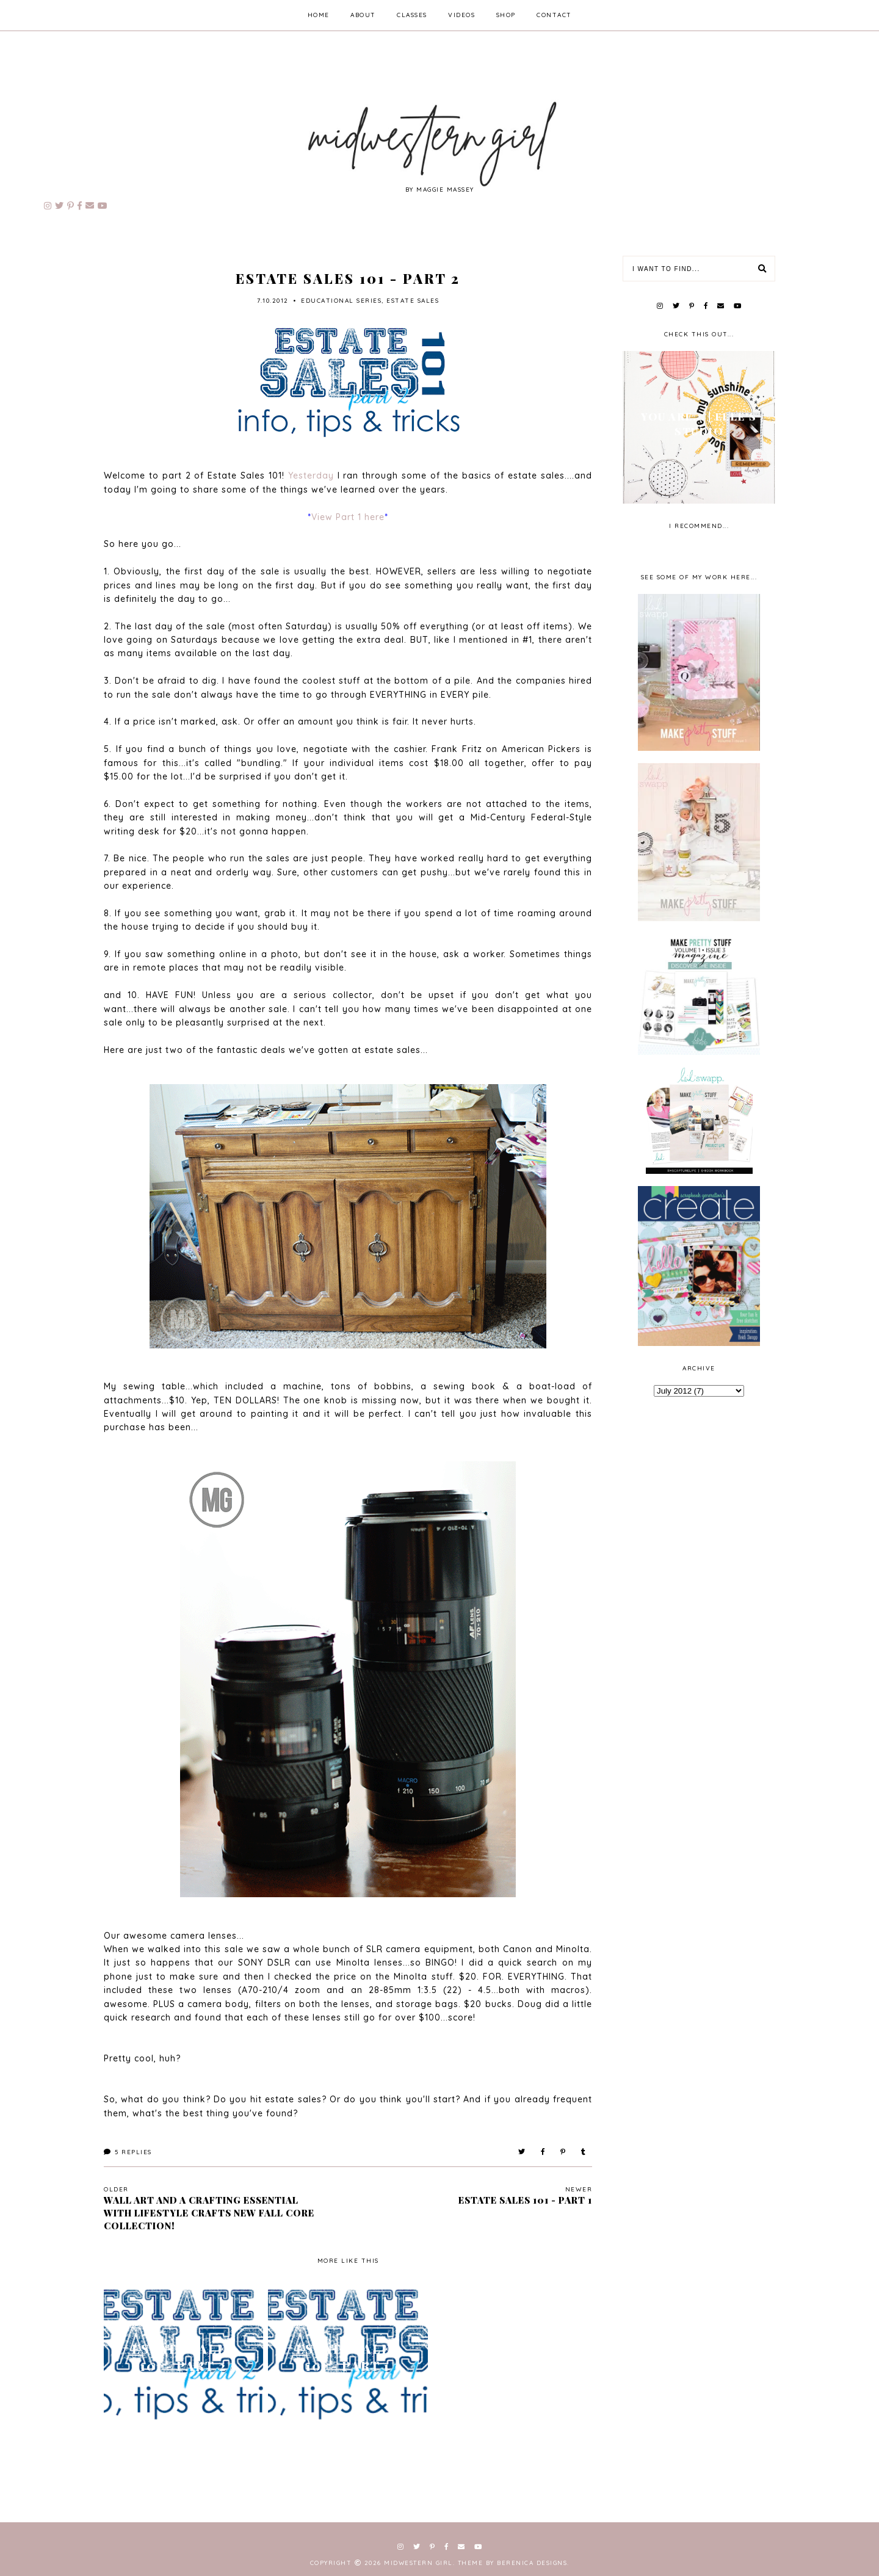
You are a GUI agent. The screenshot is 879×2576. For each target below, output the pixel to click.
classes (412, 15)
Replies (128, 2152)
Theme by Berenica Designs (513, 2563)
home (319, 15)
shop (506, 15)
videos (461, 15)
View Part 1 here (348, 517)
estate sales (412, 301)
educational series (341, 301)
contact (554, 15)
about (363, 15)
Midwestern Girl (418, 2563)
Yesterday (311, 475)
